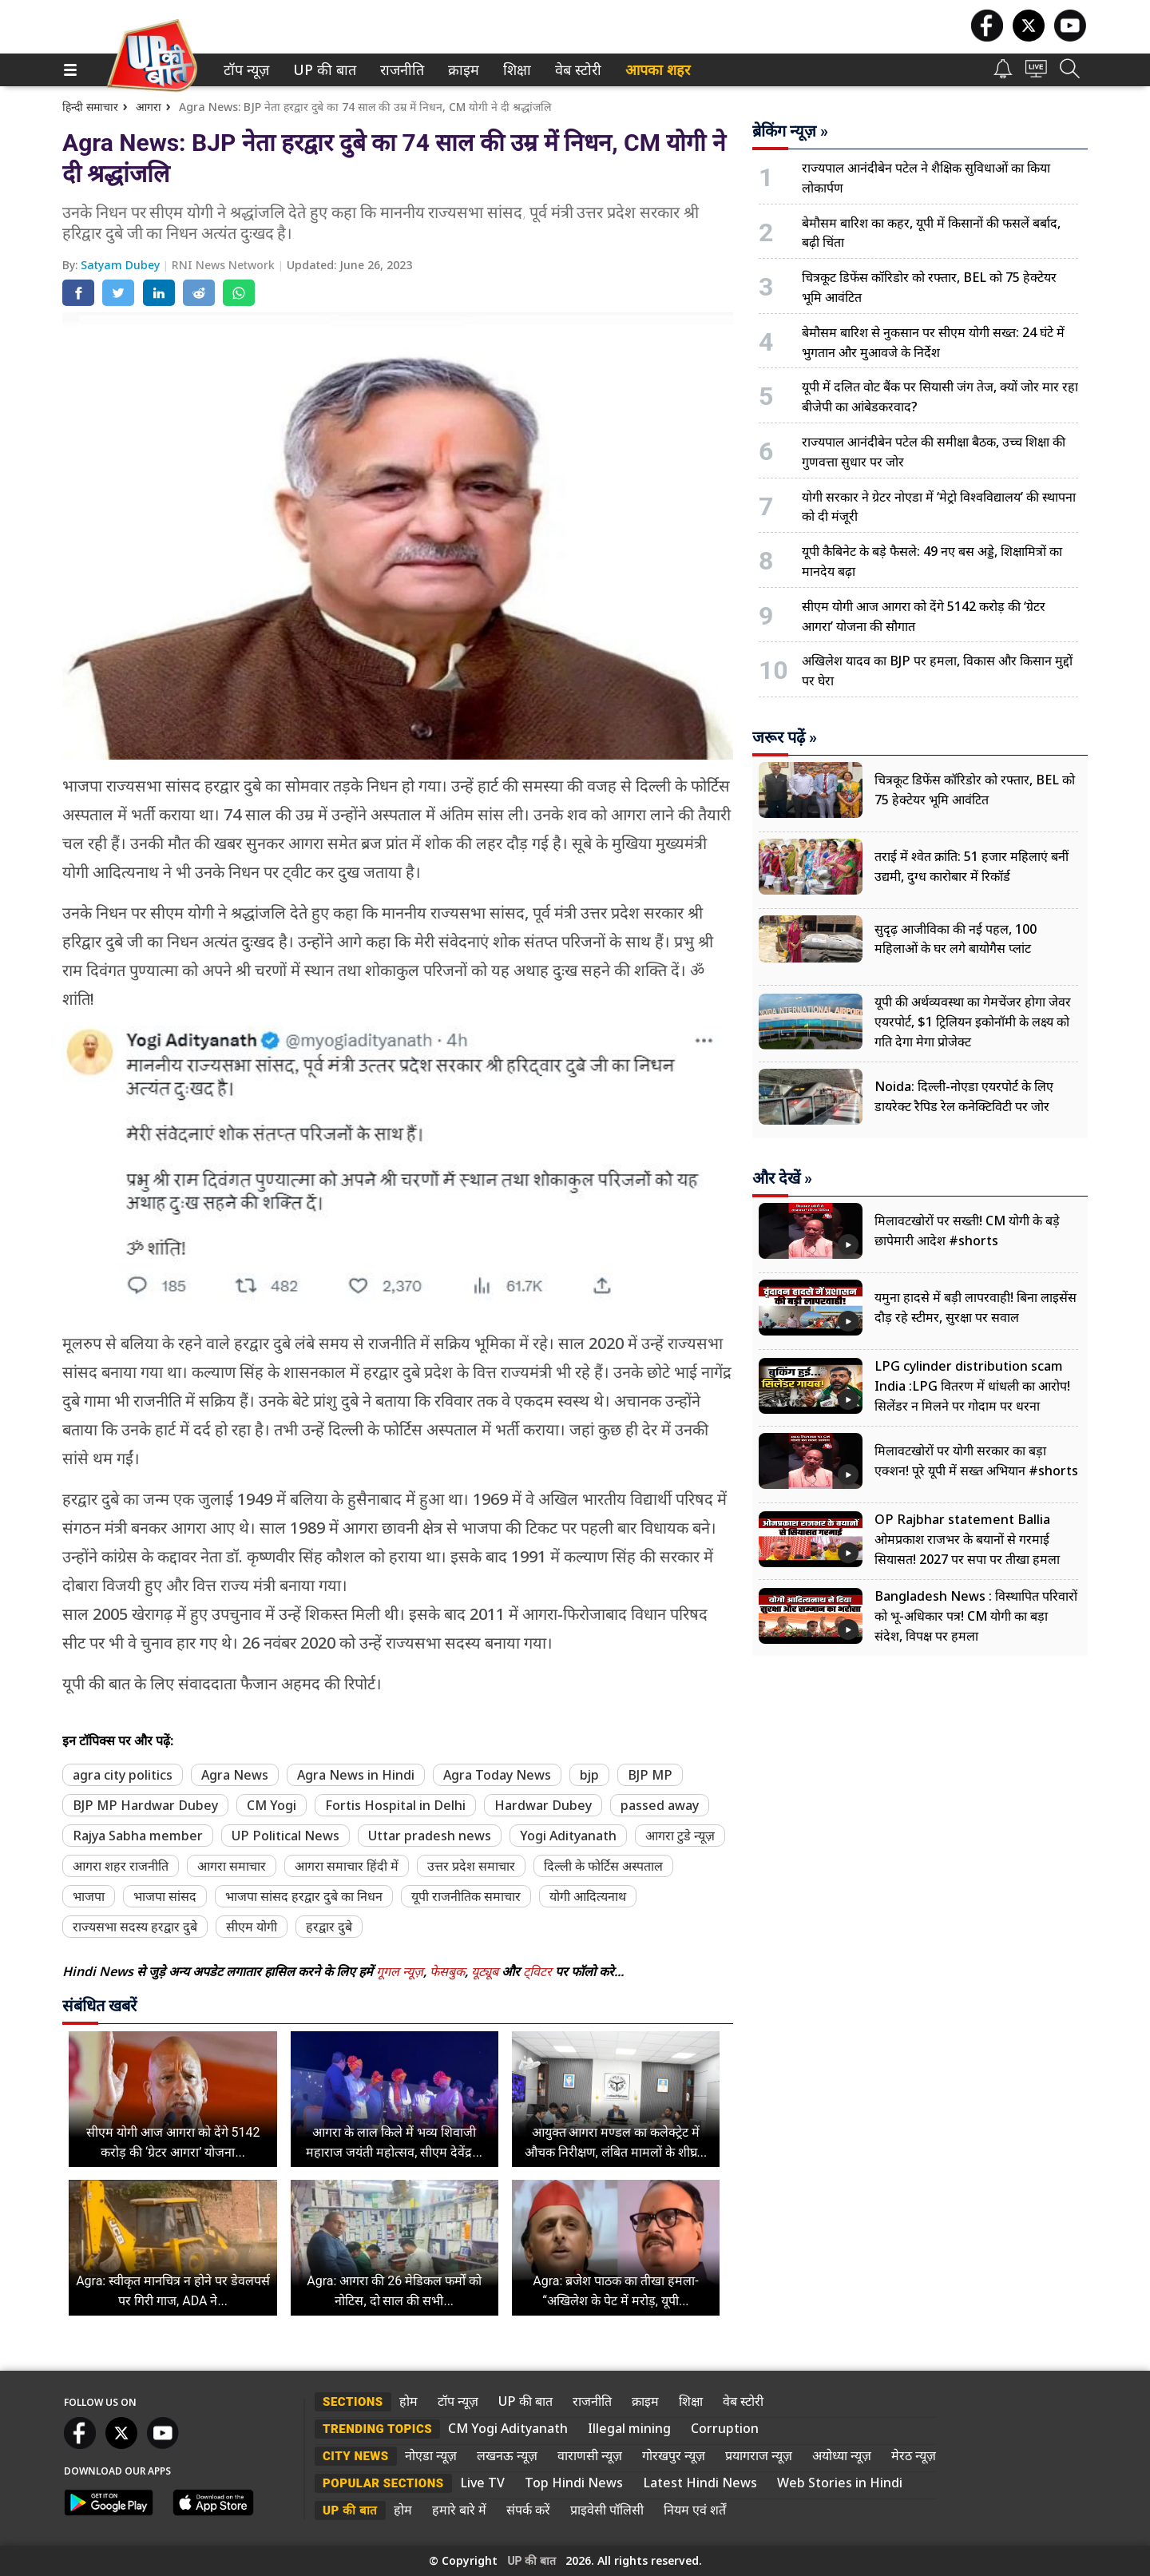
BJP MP (650, 1774)
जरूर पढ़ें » (784, 737)
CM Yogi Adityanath (508, 2428)
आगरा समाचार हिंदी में (347, 1865)
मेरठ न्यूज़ (913, 2455)
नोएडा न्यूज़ (431, 2455)
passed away (660, 1805)
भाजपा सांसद (164, 1896)
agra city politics (122, 1774)
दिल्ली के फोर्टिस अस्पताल (603, 1865)
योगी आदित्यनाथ (587, 1896)
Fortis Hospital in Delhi (395, 1805)
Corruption (725, 2428)
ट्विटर (537, 1971)
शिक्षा (515, 70)
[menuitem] (246, 70)
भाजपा (89, 1896)
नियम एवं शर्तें (695, 2509)
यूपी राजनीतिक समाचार (466, 1896)
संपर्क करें (528, 2509)
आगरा (148, 106)
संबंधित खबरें (99, 2005)
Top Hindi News (574, 2482)
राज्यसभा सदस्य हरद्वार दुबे (135, 1926)
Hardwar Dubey (543, 1805)
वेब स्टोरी (575, 70)
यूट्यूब (486, 1971)
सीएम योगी (251, 1926)
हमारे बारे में (459, 2509)
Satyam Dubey (122, 264)
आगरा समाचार (231, 1865)
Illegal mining (629, 2428)
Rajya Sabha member (138, 1835)
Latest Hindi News (700, 2482)
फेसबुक (447, 1971)
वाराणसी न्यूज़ (589, 2455)
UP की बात (321, 70)
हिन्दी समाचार (90, 106)
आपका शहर (657, 70)
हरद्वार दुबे (329, 1926)
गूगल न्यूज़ (399, 1971)
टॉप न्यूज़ (244, 70)
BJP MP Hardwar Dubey (145, 1805)
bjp (589, 1774)
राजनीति (399, 70)
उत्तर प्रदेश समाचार (471, 1865)
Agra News (234, 1774)
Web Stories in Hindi (839, 2482)
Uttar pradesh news (429, 1835)
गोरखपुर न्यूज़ (673, 2455)
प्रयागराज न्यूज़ (758, 2455)
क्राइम (461, 70)
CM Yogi (271, 1805)
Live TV (482, 2482)
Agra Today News (497, 1774)
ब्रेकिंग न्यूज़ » (790, 131)
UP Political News (285, 1835)
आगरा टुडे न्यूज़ (680, 1835)
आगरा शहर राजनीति (121, 1865)
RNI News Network (225, 264)
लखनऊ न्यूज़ (507, 2455)
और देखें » (782, 1178)
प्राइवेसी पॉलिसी (607, 2509)
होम (408, 2401)
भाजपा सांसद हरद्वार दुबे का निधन (304, 1896)
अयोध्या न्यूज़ (841, 2455)
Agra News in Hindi (355, 1774)
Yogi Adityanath (568, 1835)
